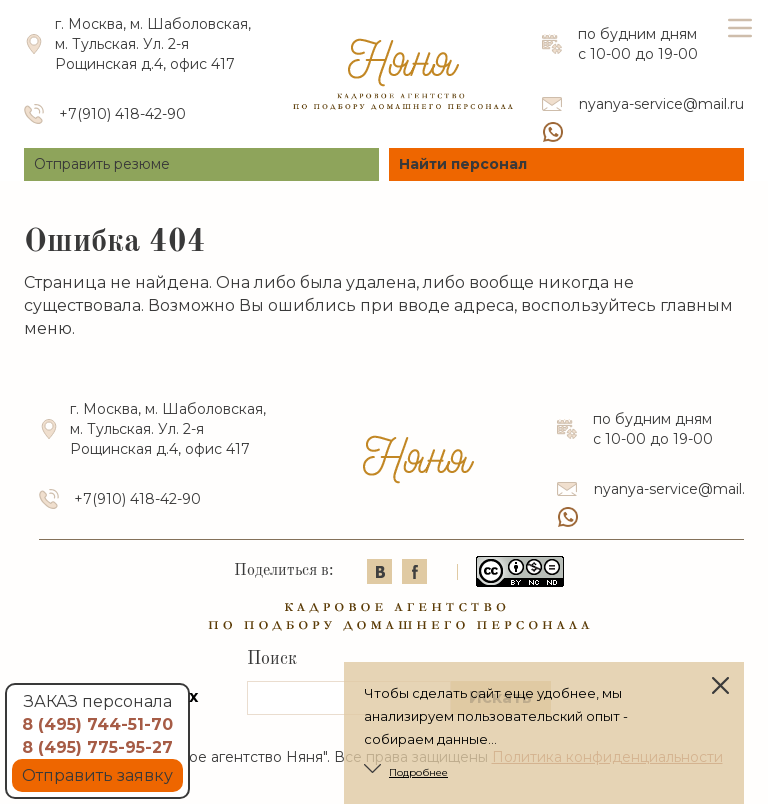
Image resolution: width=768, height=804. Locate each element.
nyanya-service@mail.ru (661, 104)
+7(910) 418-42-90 (122, 114)
